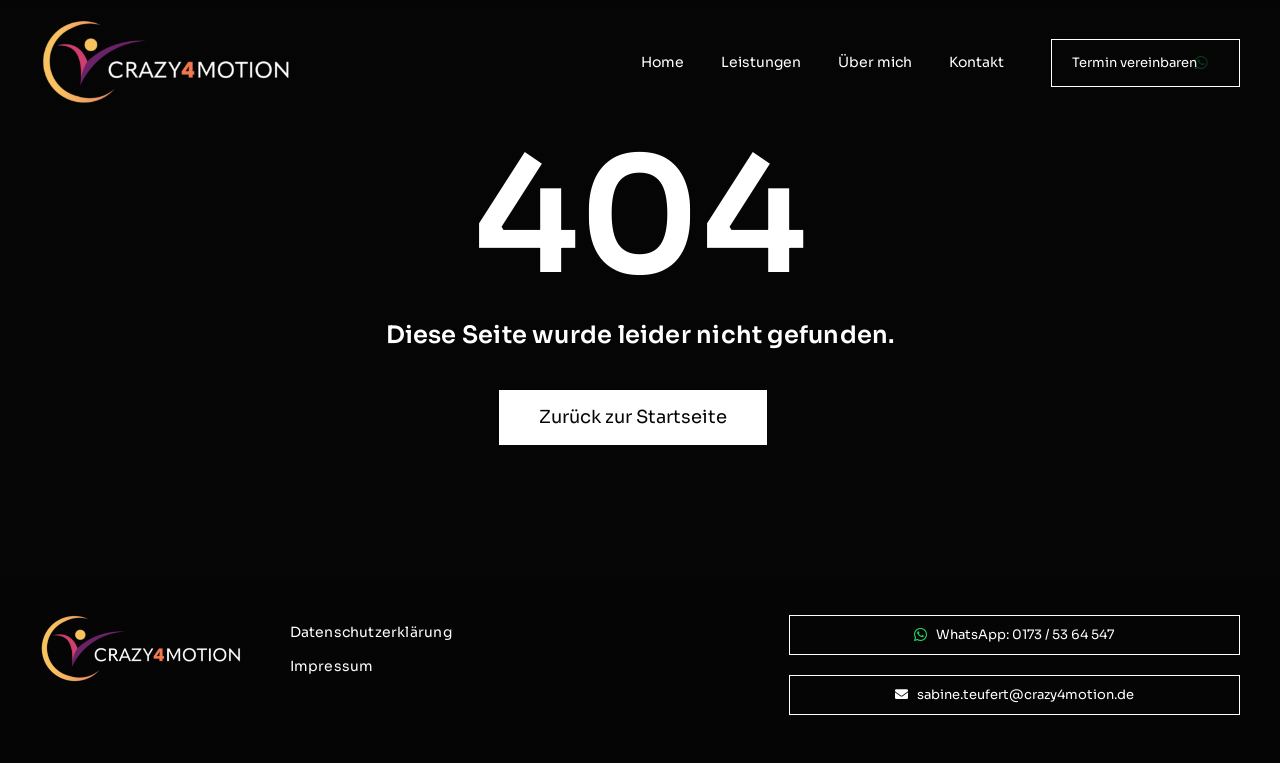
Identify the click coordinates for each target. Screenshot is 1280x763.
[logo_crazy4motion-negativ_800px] (166, 27)
